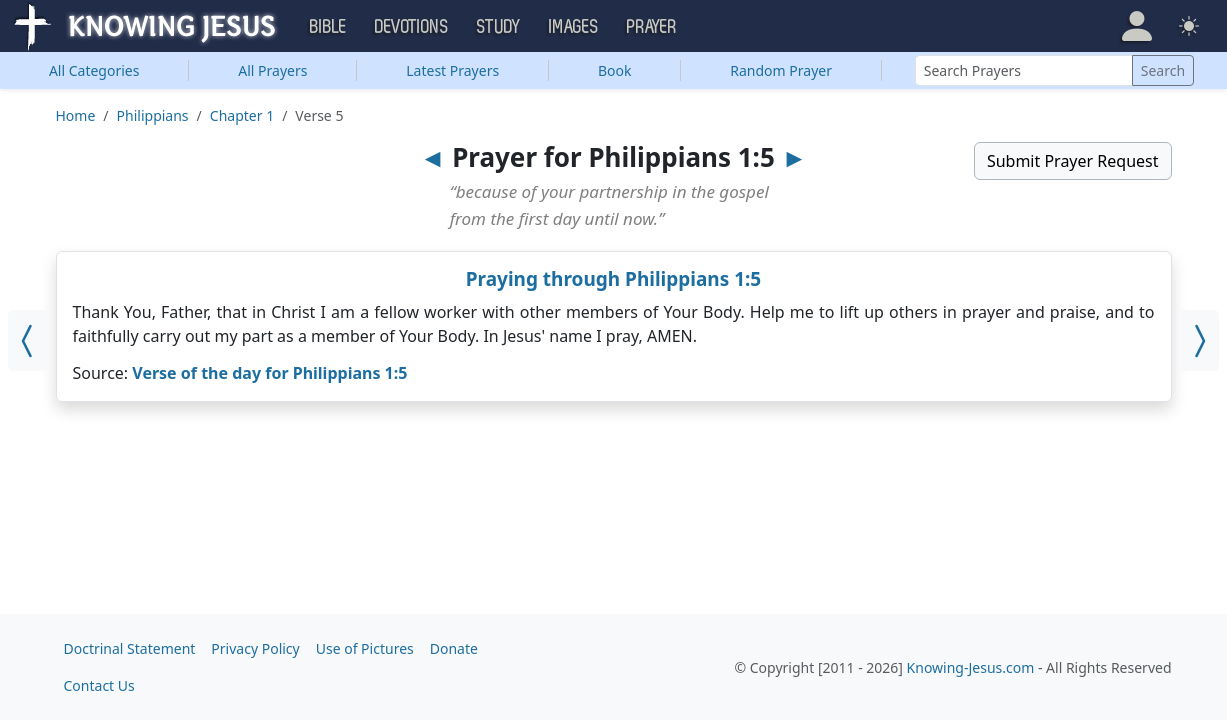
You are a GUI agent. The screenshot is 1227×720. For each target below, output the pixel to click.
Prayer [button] (652, 27)
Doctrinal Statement (130, 648)
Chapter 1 (242, 115)
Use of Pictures (365, 648)
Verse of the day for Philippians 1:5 (269, 373)
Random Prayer (781, 70)
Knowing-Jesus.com (971, 667)
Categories (94, 70)
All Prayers (272, 70)
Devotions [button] (412, 27)
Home (76, 115)
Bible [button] (328, 27)
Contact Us (99, 685)
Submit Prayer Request (1073, 161)
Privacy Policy (255, 648)
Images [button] (574, 27)
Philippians (153, 115)
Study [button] (499, 27)
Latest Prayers (452, 70)
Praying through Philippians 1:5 (614, 279)
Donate (454, 648)
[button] (1137, 26)
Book (615, 70)
